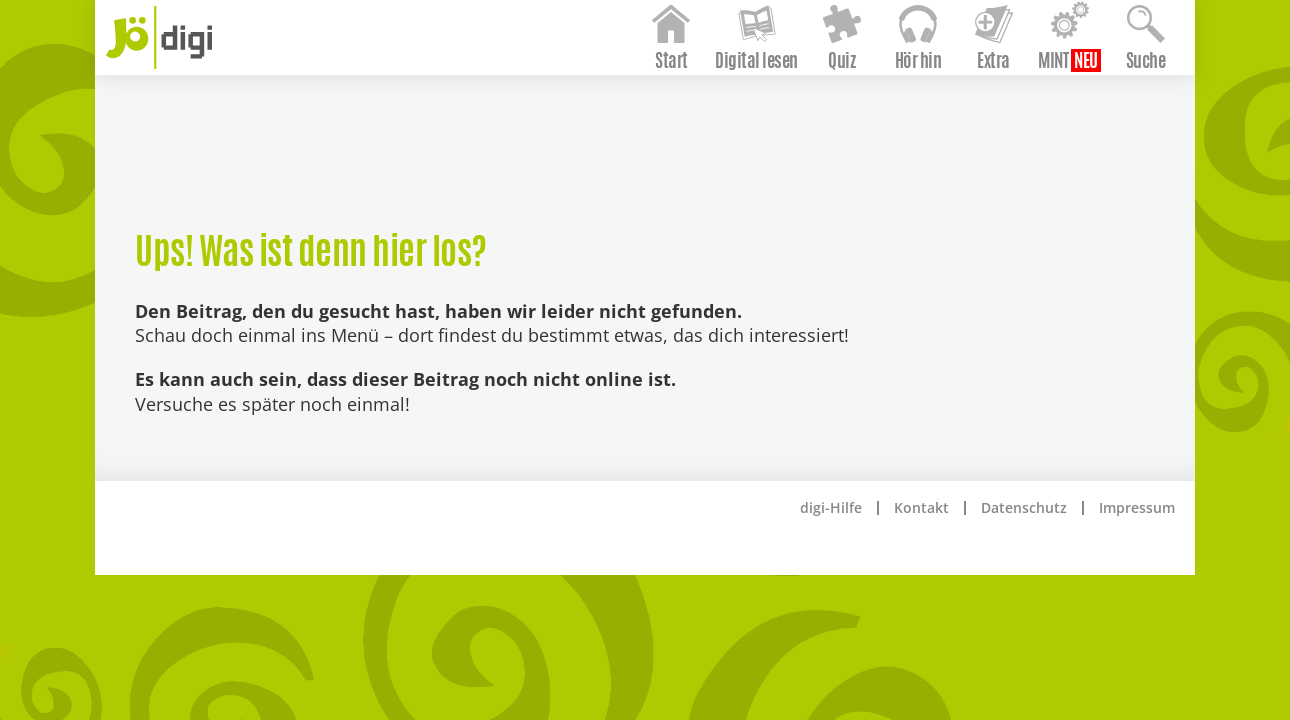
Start (643, 113)
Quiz (813, 113)
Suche (1117, 113)
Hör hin (889, 113)
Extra (965, 113)
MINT (1025, 113)
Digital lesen (728, 113)
